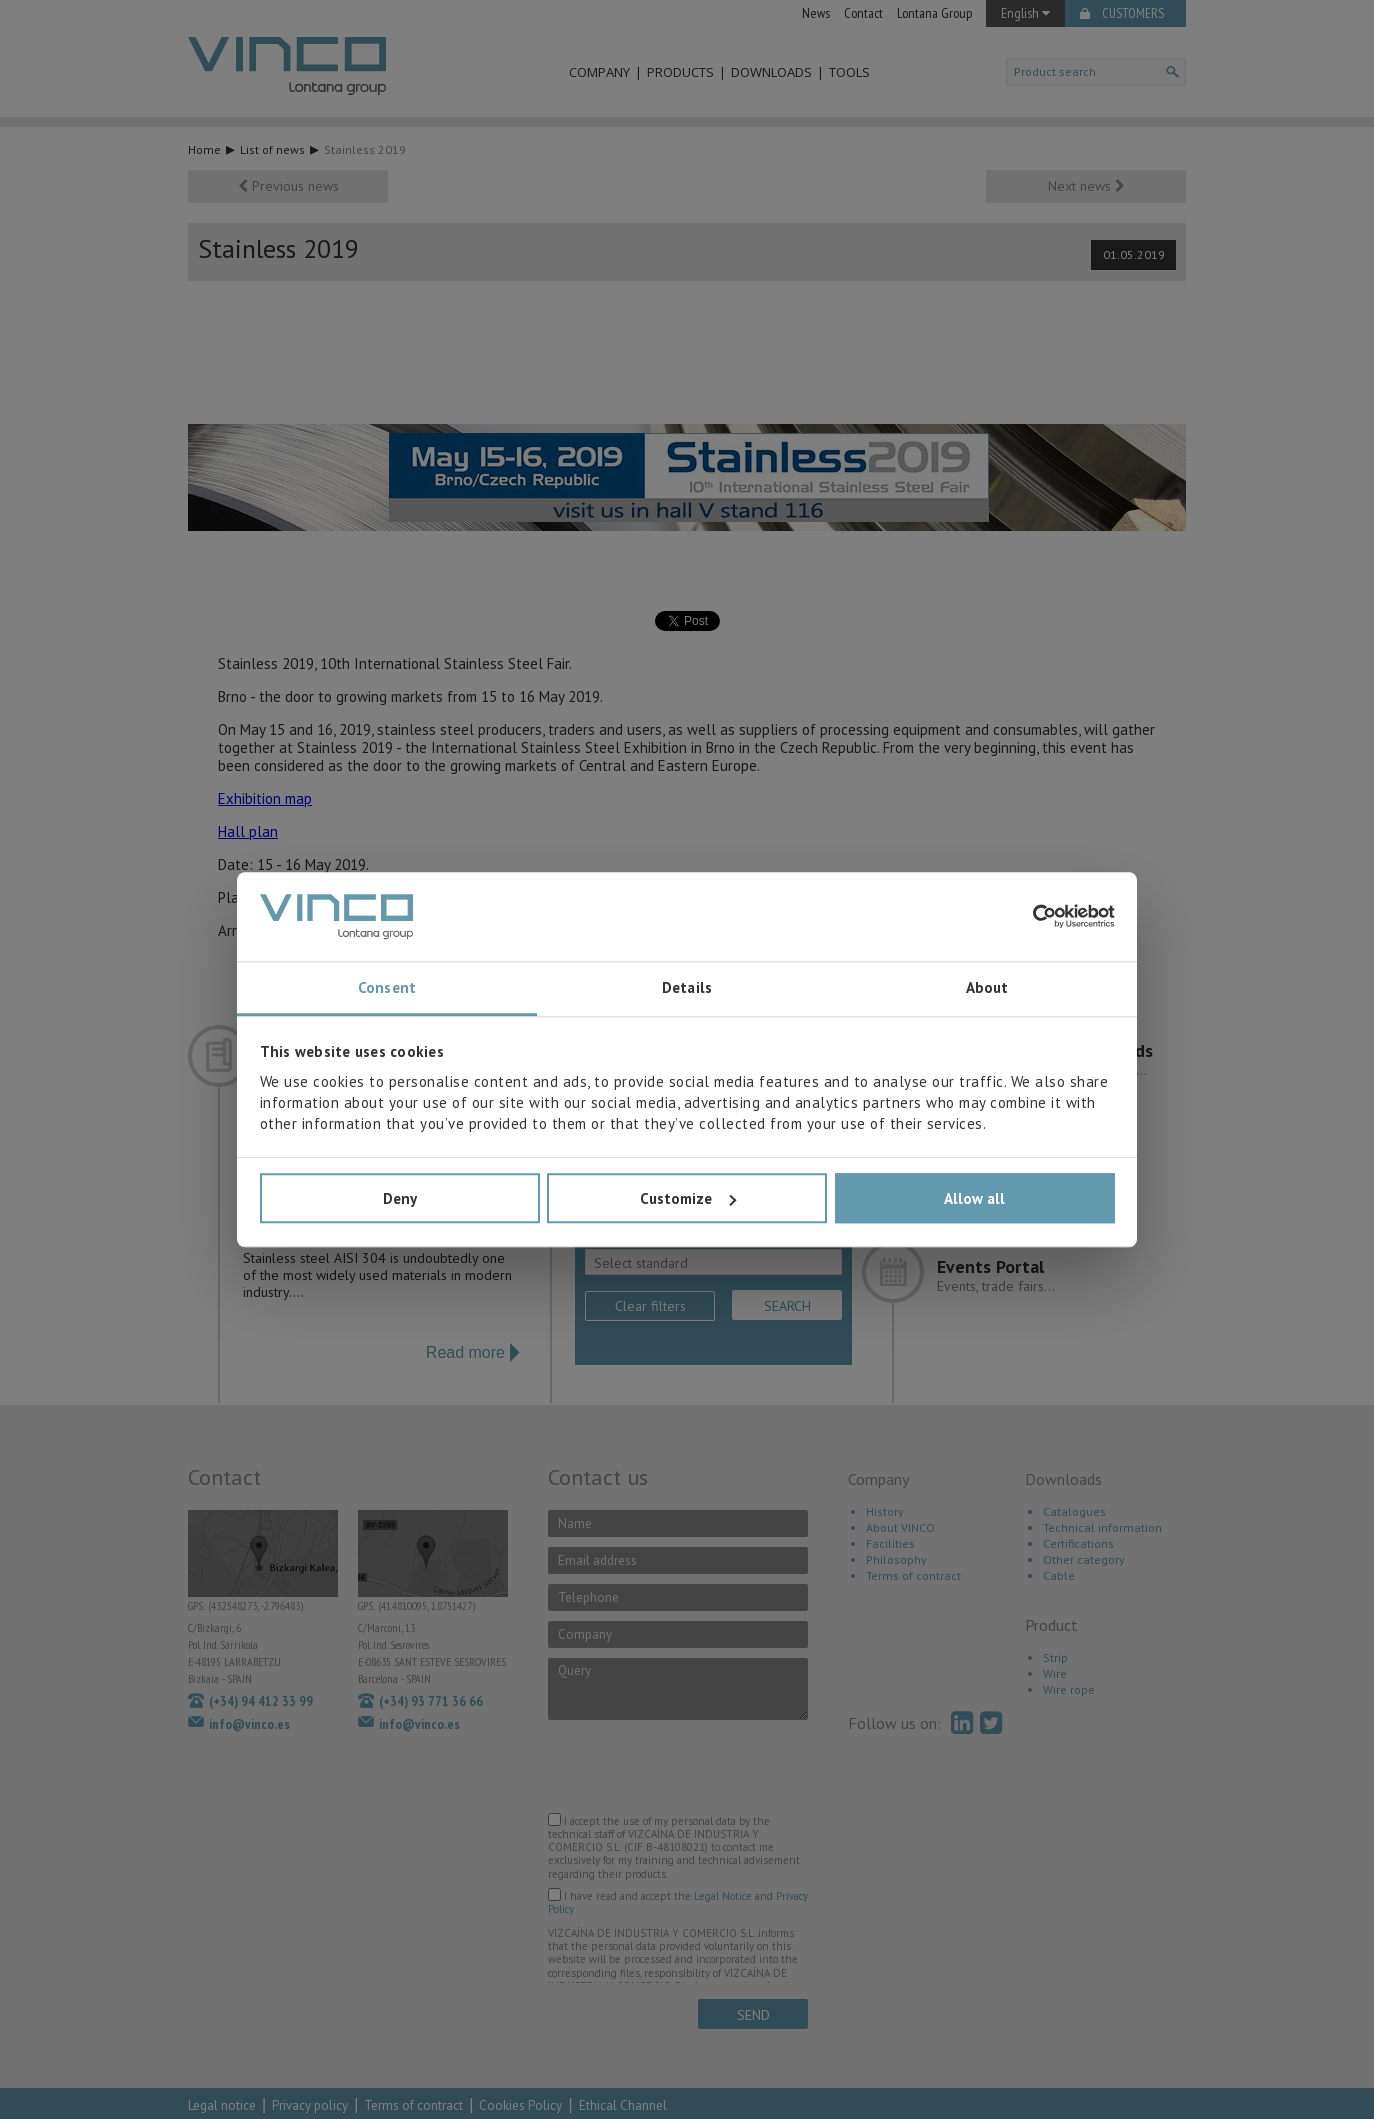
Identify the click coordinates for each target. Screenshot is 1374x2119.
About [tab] (987, 988)
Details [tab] (687, 988)
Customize (688, 1198)
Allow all (974, 1198)
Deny (400, 1198)
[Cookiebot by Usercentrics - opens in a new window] (1027, 917)
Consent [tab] (387, 988)
